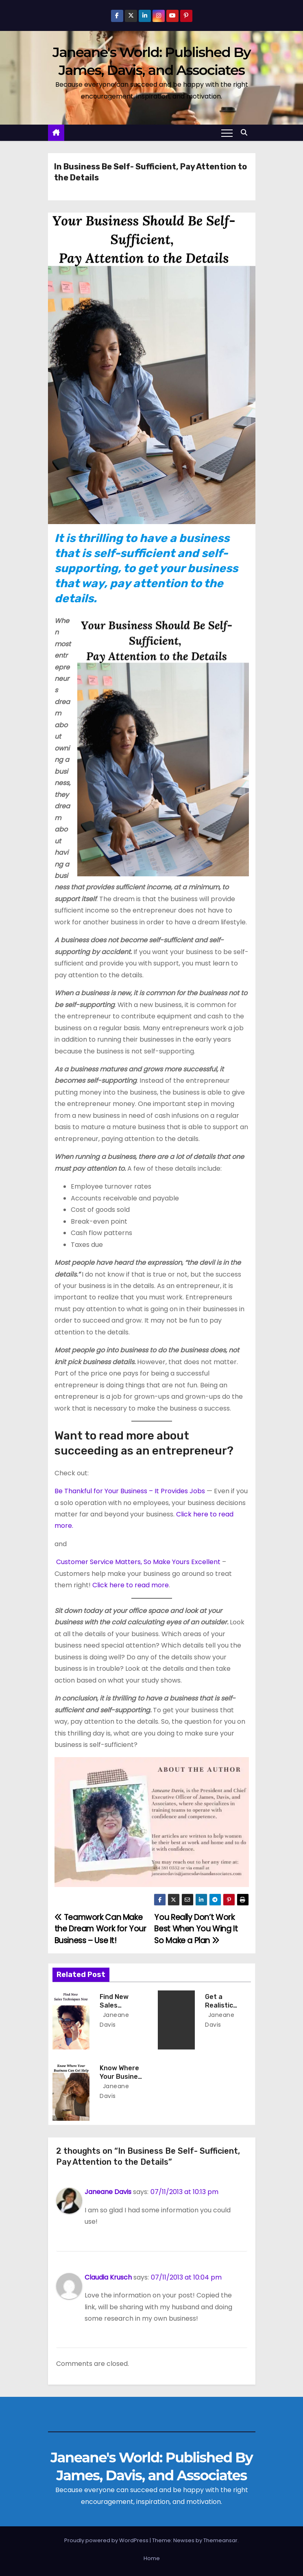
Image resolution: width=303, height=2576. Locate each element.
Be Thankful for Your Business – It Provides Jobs (129, 1491)
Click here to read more (130, 1585)
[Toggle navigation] (227, 132)
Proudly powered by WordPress (107, 2540)
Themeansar (220, 2540)
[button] (246, 132)
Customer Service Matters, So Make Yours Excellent (138, 1562)
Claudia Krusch (108, 2277)
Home (152, 2558)
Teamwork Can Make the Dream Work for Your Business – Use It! (100, 1929)
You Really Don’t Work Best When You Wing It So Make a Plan (196, 1929)
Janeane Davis (108, 2191)
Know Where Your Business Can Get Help (122, 2076)
